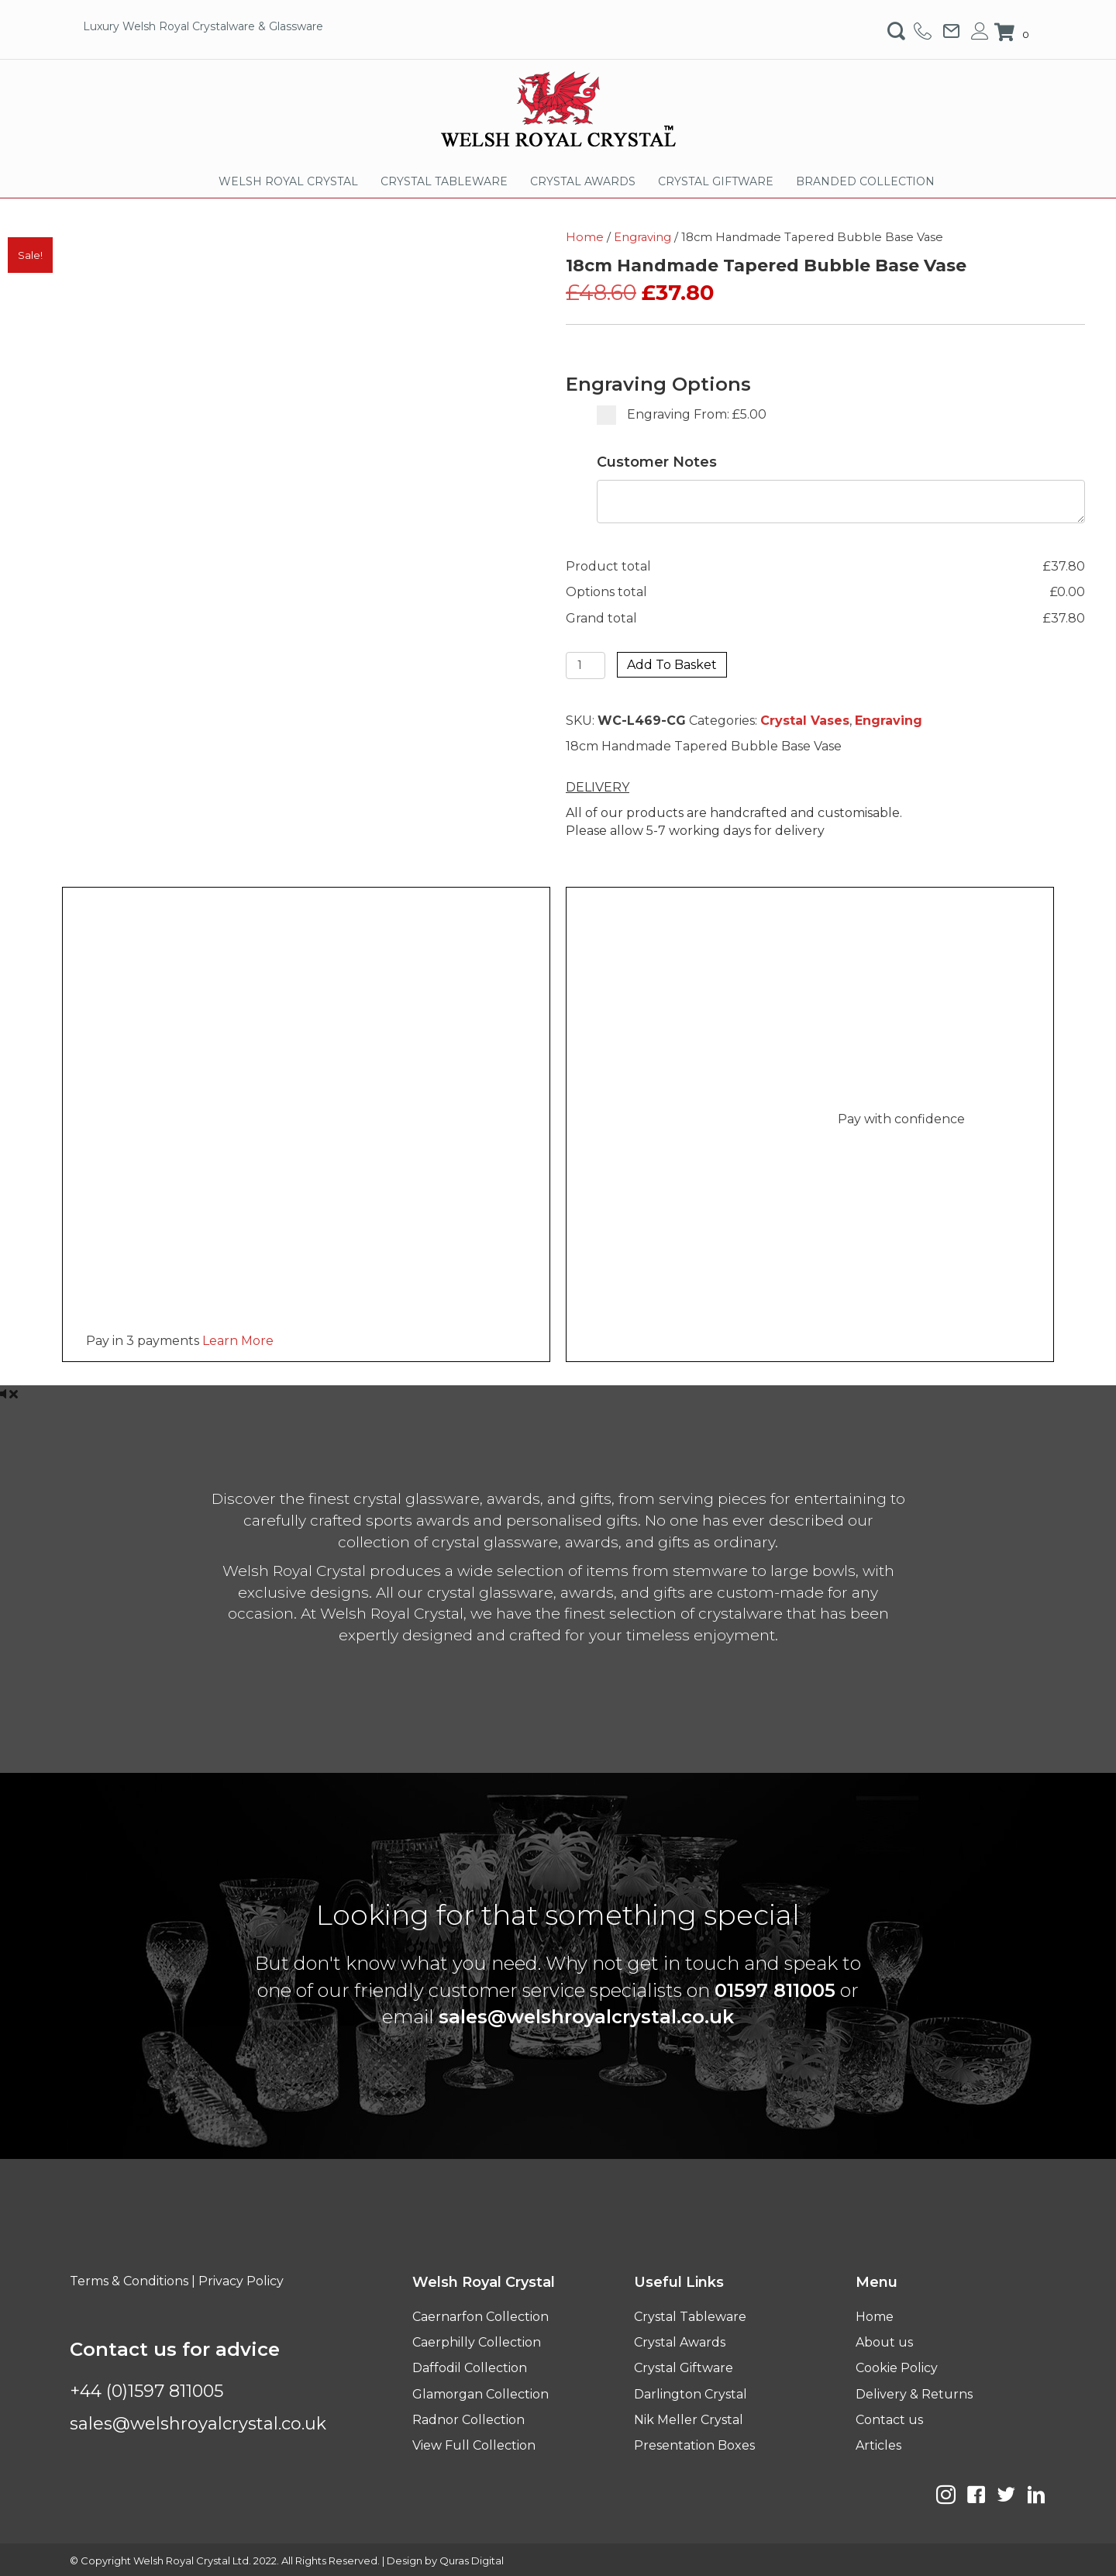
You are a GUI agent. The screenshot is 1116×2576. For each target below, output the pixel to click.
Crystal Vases (804, 720)
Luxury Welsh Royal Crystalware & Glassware (203, 26)
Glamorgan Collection (480, 2394)
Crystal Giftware (683, 2367)
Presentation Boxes (694, 2445)
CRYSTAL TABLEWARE (444, 181)
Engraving (642, 237)
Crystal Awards (679, 2342)
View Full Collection (474, 2445)
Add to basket (672, 664)
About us (884, 2342)
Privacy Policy (241, 2281)
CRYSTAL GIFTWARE (715, 181)
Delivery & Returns (914, 2394)
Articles (878, 2445)
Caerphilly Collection (476, 2342)
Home (585, 237)
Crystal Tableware (690, 2316)
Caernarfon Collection (480, 2316)
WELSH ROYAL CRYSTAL (288, 181)
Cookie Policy (897, 2367)
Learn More (238, 1340)
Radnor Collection (468, 2419)
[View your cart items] (1013, 33)
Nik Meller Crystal (688, 2419)
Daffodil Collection (469, 2367)
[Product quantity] (585, 665)
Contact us (889, 2419)
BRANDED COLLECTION (865, 181)
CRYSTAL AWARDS (583, 181)
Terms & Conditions (129, 2281)
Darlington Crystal (690, 2394)
